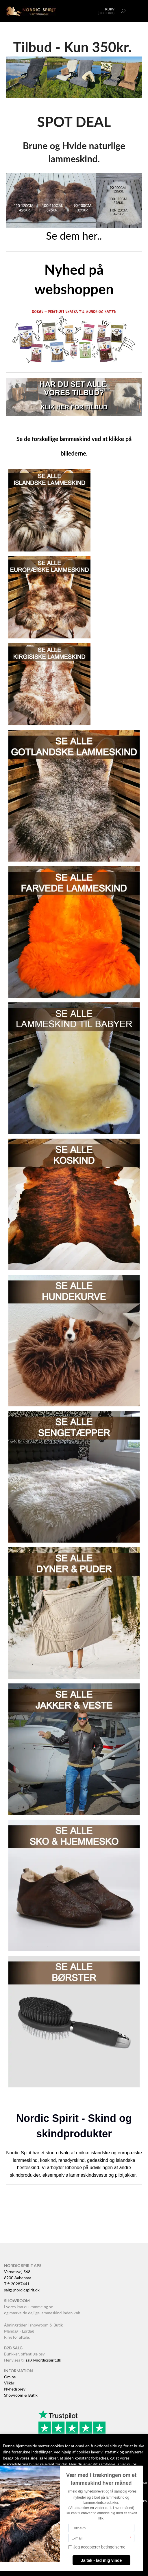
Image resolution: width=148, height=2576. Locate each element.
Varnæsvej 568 (17, 2271)
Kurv (109, 9)
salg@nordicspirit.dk (22, 2289)
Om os (10, 2376)
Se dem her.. (74, 235)
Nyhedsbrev (14, 2388)
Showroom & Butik (21, 2395)
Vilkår (9, 2382)
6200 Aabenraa (17, 2277)
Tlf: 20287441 (16, 2283)
